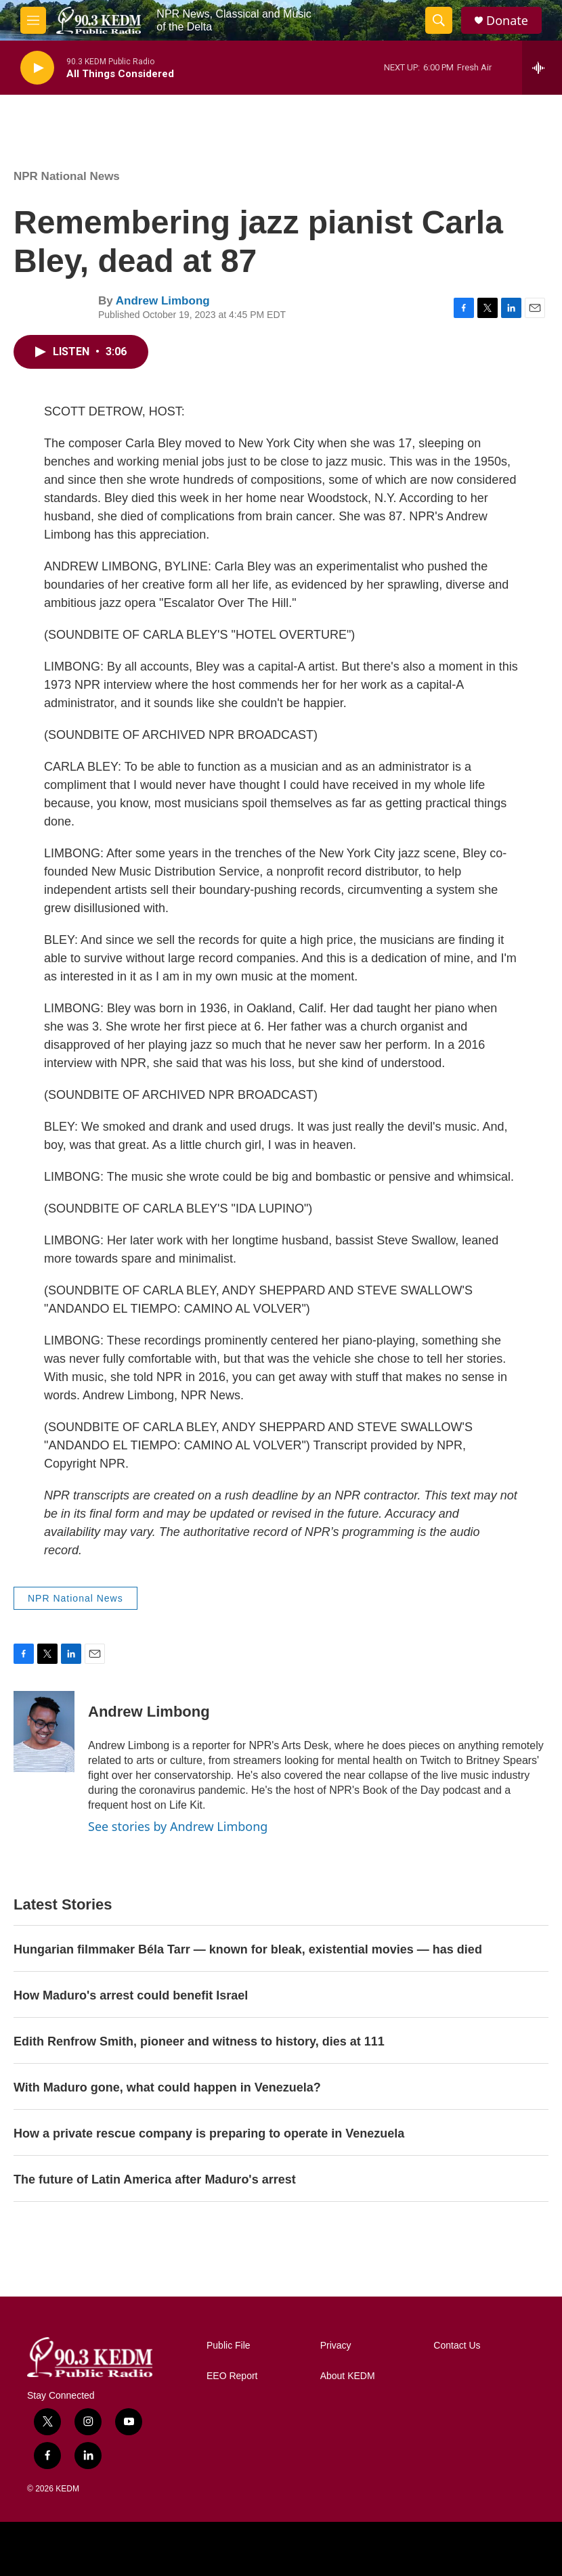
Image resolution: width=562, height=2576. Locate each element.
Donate (507, 21)
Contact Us (456, 2346)
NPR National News (67, 176)
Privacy (335, 2346)
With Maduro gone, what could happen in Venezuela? (167, 2087)
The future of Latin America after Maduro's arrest (155, 2179)
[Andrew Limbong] (44, 1731)
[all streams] (542, 68)
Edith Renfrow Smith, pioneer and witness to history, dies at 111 (199, 2041)
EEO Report (232, 2376)
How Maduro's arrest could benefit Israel (131, 1995)
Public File (229, 2346)
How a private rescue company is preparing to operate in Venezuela (209, 2133)
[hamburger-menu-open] (33, 20)
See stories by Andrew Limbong (177, 1826)
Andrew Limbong (163, 300)
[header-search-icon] (438, 20)
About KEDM (347, 2376)
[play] (37, 68)
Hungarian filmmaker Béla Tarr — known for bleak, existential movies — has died (248, 1949)
